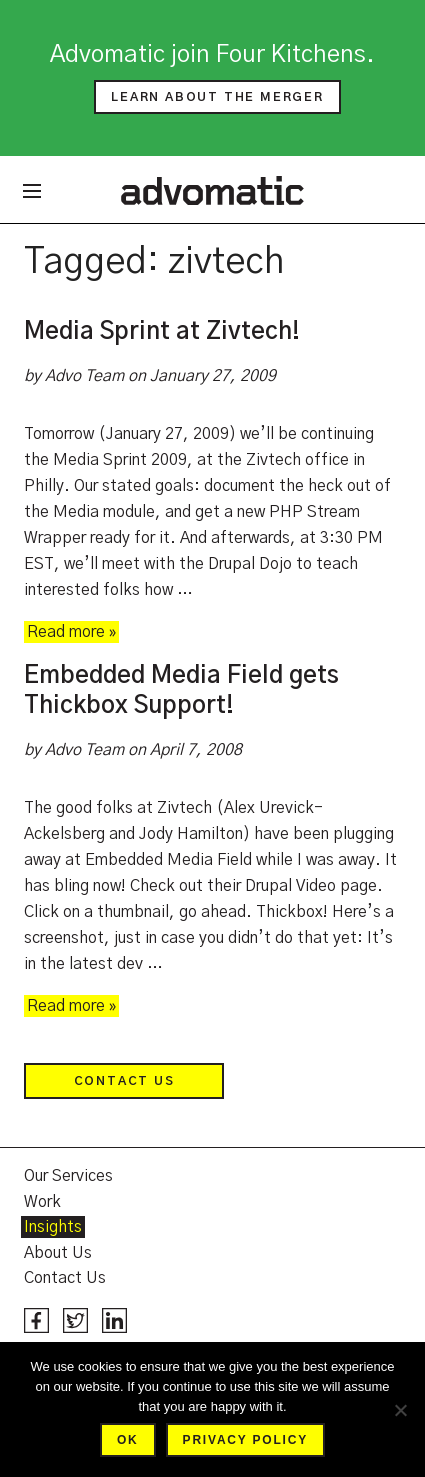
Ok (128, 1440)
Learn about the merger (217, 97)
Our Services (68, 1176)
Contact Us (124, 1081)
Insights (53, 1227)
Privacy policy (245, 1440)
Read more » (71, 632)
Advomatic (212, 190)
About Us (58, 1253)
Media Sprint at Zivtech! (162, 332)
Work (42, 1202)
